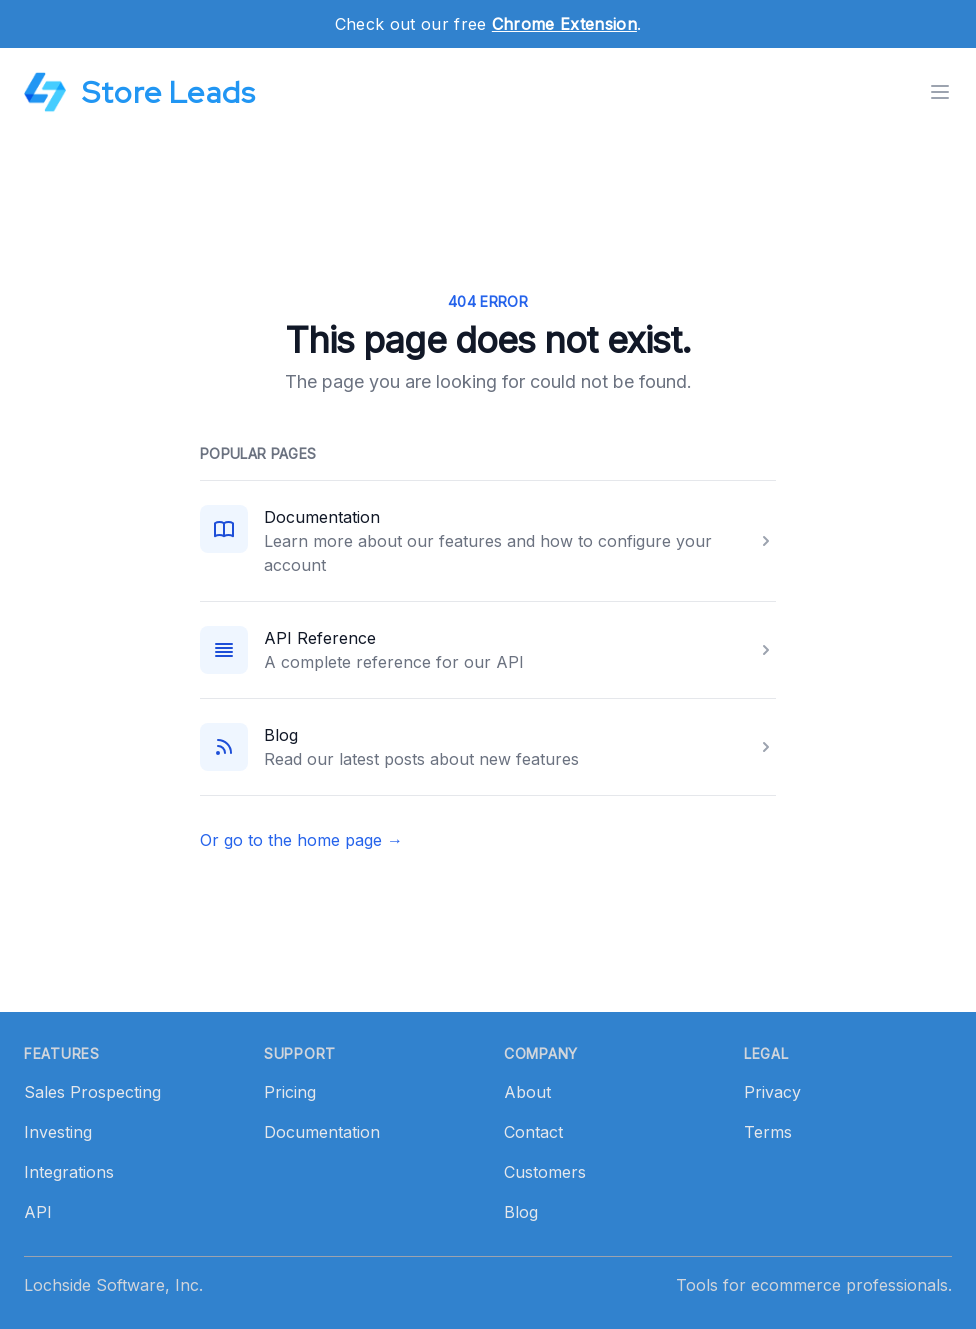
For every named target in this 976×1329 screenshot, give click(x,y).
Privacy (772, 1092)
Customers (545, 1172)
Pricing (290, 1092)
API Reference (320, 638)
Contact (533, 1132)
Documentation (322, 517)
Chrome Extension (564, 24)
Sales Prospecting (92, 1092)
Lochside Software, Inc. (113, 1285)
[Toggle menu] (940, 92)
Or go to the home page (301, 840)
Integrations (69, 1172)
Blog (281, 735)
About (527, 1092)
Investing (58, 1132)
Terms (768, 1132)
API (38, 1212)
